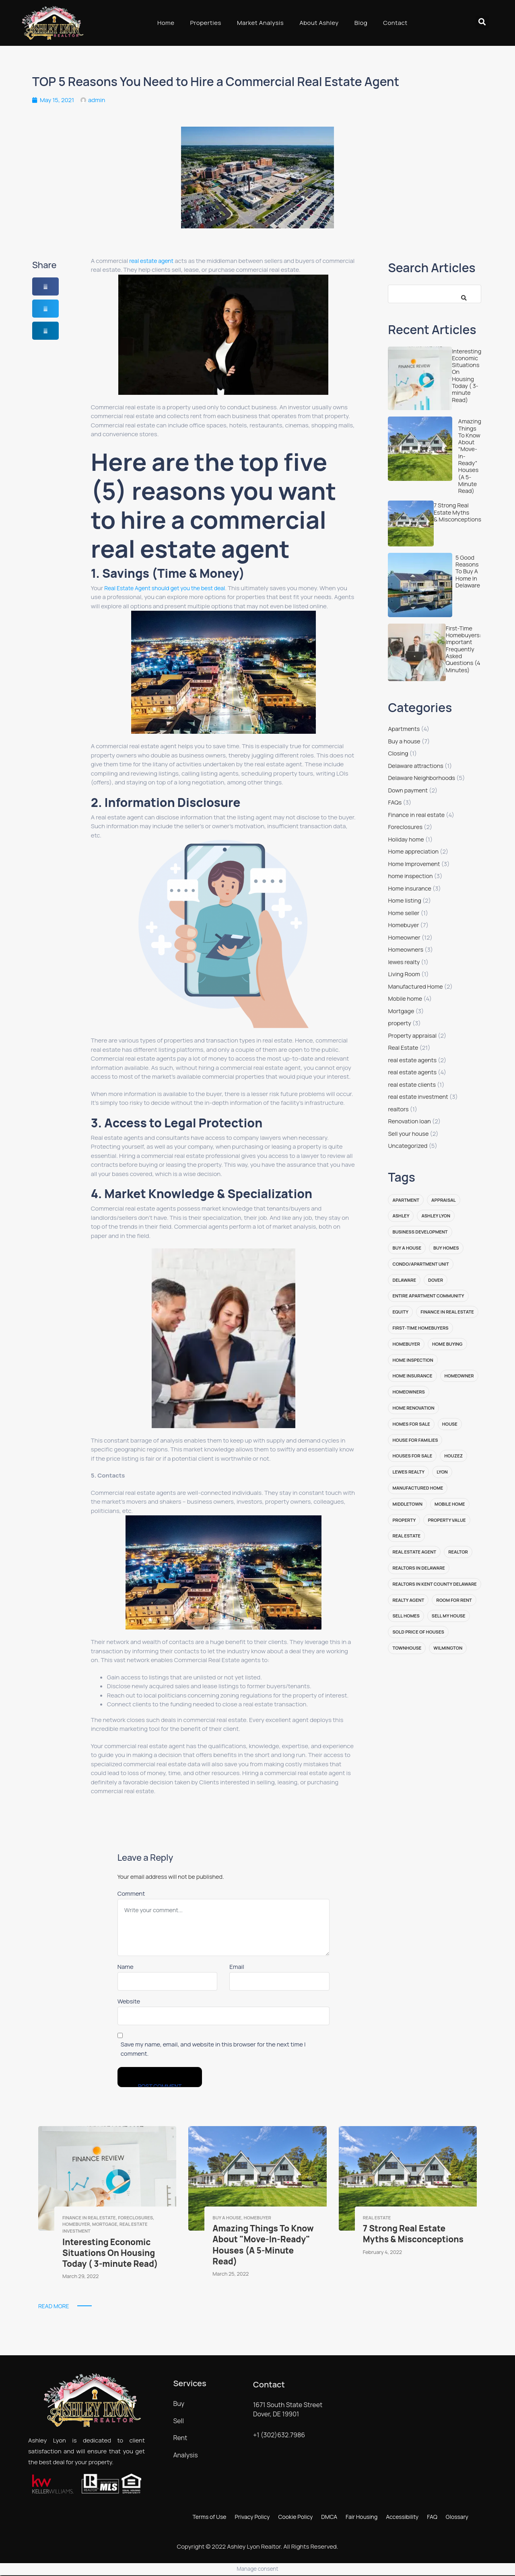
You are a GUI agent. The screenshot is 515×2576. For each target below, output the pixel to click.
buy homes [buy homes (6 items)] (446, 1248)
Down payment (408, 790)
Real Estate (403, 1047)
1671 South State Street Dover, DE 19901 (287, 2409)
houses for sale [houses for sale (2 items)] (412, 1456)
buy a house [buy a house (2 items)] (406, 1248)
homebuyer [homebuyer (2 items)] (406, 1344)
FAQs (395, 802)
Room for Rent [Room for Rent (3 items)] (454, 1600)
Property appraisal (412, 1035)
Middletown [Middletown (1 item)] (407, 1504)
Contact (395, 22)
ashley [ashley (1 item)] (400, 1216)
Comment (131, 1893)
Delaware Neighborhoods (421, 778)
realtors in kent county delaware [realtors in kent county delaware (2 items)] (434, 1584)
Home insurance (409, 888)
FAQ (432, 2517)
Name (125, 1966)
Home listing (404, 900)
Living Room (404, 974)
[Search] (461, 293)
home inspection (410, 876)
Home (166, 22)
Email (236, 1966)
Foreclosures (405, 827)
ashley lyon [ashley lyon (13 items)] (435, 1216)
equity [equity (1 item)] (400, 1312)
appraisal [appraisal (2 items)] (443, 1200)
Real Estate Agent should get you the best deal (164, 588)
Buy (178, 2403)
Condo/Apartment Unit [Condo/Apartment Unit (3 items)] (420, 1264)
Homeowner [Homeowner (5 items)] (459, 1376)
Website (128, 2001)
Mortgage (401, 1011)
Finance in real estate (416, 815)
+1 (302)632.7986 (279, 2434)
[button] (482, 22)
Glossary (457, 2517)
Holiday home (406, 839)
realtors (398, 1109)
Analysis (185, 2455)
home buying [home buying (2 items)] (447, 1344)
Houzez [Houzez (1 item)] (453, 1456)
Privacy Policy (252, 2517)
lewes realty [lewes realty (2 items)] (408, 1472)
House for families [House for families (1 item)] (415, 1440)
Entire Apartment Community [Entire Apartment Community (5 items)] (428, 1296)
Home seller (403, 913)
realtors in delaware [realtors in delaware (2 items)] (418, 1568)
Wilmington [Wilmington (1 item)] (447, 1648)
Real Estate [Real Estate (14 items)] (406, 1536)
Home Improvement (414, 864)
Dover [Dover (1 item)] (435, 1280)
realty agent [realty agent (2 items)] (408, 1600)
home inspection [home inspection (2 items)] (412, 1360)
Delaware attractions (415, 766)
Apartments (404, 729)
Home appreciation (413, 851)
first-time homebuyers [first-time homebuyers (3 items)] (420, 1328)
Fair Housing (361, 2517)
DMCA (329, 2517)
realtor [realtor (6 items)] (458, 1552)
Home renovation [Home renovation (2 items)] (413, 1408)
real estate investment (418, 1096)
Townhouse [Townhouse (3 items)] (406, 1648)
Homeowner (404, 937)
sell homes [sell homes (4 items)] (405, 1616)
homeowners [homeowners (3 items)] (408, 1392)
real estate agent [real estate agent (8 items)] (414, 1552)
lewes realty (404, 962)
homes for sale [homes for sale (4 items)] (411, 1424)
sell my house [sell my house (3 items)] (449, 1616)
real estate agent (151, 261)
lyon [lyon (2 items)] (442, 1472)
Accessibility (402, 2517)
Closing (398, 753)
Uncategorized (407, 1145)
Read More (53, 2306)
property (399, 1023)
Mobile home (405, 998)
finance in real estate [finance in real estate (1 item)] (447, 1312)
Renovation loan (409, 1121)
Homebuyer (403, 925)
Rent (180, 2437)
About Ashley (319, 22)
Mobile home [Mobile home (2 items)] (450, 1504)
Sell (178, 2420)
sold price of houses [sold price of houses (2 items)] (418, 1632)
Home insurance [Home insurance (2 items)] (412, 1376)
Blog (360, 22)
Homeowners (405, 949)
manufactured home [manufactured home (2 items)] (417, 1488)
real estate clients (412, 1084)
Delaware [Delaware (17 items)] (404, 1280)
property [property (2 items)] (404, 1520)
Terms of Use (210, 2517)
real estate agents (412, 1060)
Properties (205, 22)
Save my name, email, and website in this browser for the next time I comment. (213, 2049)
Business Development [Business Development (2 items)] (419, 1232)
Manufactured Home (415, 986)
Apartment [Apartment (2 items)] (405, 1200)
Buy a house (404, 741)
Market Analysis (260, 22)
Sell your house (408, 1133)
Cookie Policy (295, 2517)
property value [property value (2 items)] (447, 1520)
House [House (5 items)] (449, 1424)
